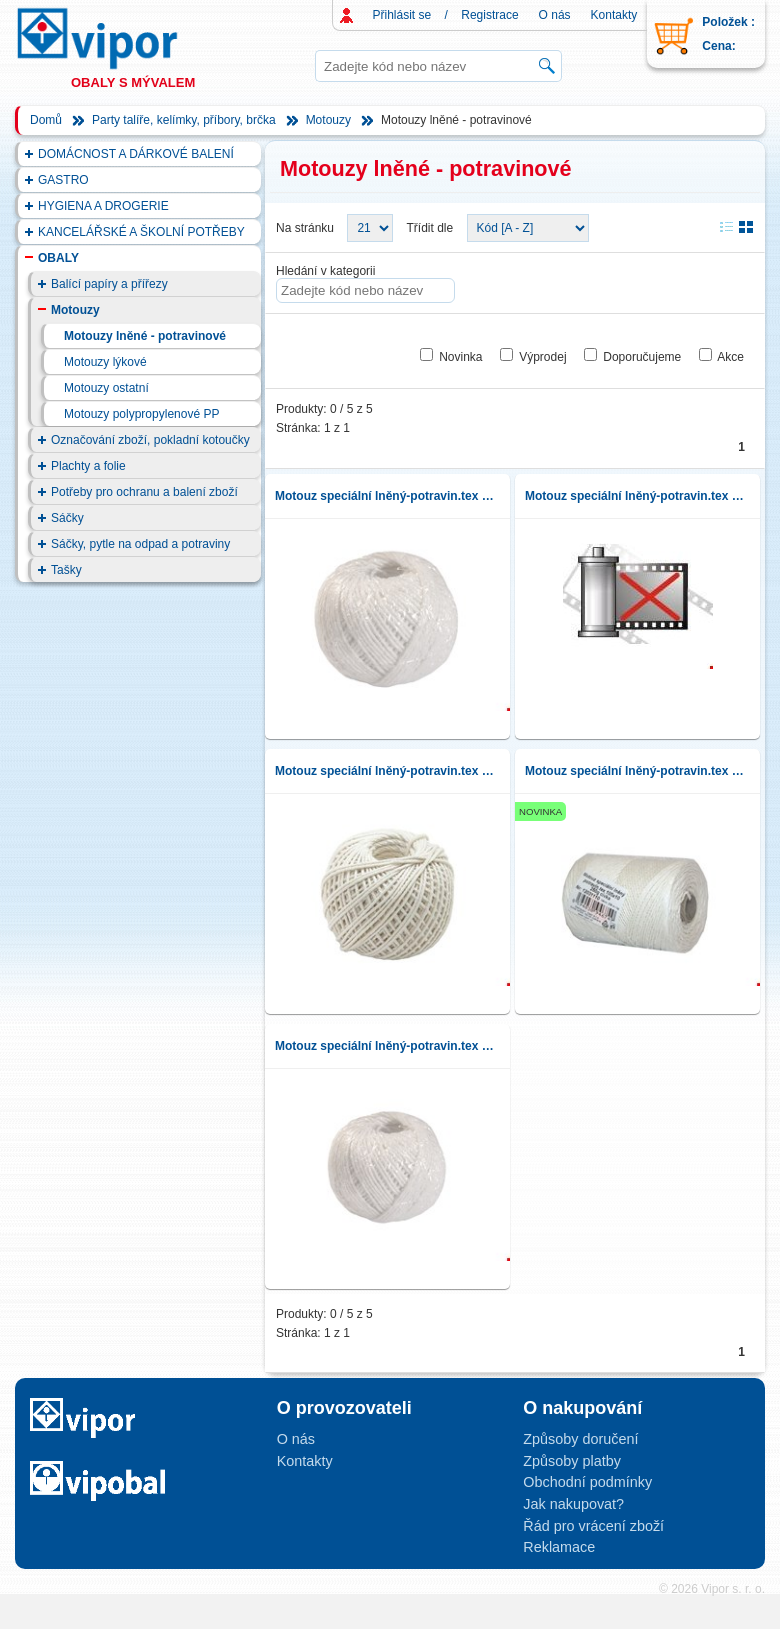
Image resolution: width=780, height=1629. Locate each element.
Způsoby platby (572, 1461)
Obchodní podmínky (587, 1482)
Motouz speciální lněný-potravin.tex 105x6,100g (387, 771)
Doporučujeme (642, 357)
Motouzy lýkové (105, 362)
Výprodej (542, 357)
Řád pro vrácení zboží (593, 1526)
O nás (555, 15)
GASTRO (63, 180)
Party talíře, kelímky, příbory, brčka (184, 120)
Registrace (489, 15)
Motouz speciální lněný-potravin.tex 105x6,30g (387, 1046)
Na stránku (305, 228)
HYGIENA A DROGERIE (103, 206)
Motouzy (328, 120)
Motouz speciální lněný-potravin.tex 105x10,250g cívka (637, 771)
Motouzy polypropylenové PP (141, 414)
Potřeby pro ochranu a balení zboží (144, 492)
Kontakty (614, 15)
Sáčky (67, 518)
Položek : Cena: (728, 34)
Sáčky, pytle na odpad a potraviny (140, 544)
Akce (730, 357)
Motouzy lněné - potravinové (145, 336)
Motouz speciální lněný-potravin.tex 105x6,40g (387, 496)
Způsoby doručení (580, 1439)
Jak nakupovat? (573, 1504)
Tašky (66, 570)
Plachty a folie (88, 466)
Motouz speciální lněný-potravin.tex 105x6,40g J (637, 496)
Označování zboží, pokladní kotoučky (150, 440)
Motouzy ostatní (106, 388)
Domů (46, 120)
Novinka (460, 357)
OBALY (58, 258)
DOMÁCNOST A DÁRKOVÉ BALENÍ (136, 154)
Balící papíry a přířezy (109, 284)
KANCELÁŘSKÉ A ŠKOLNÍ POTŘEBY (141, 232)
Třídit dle (430, 228)
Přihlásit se (402, 15)
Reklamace (559, 1547)
